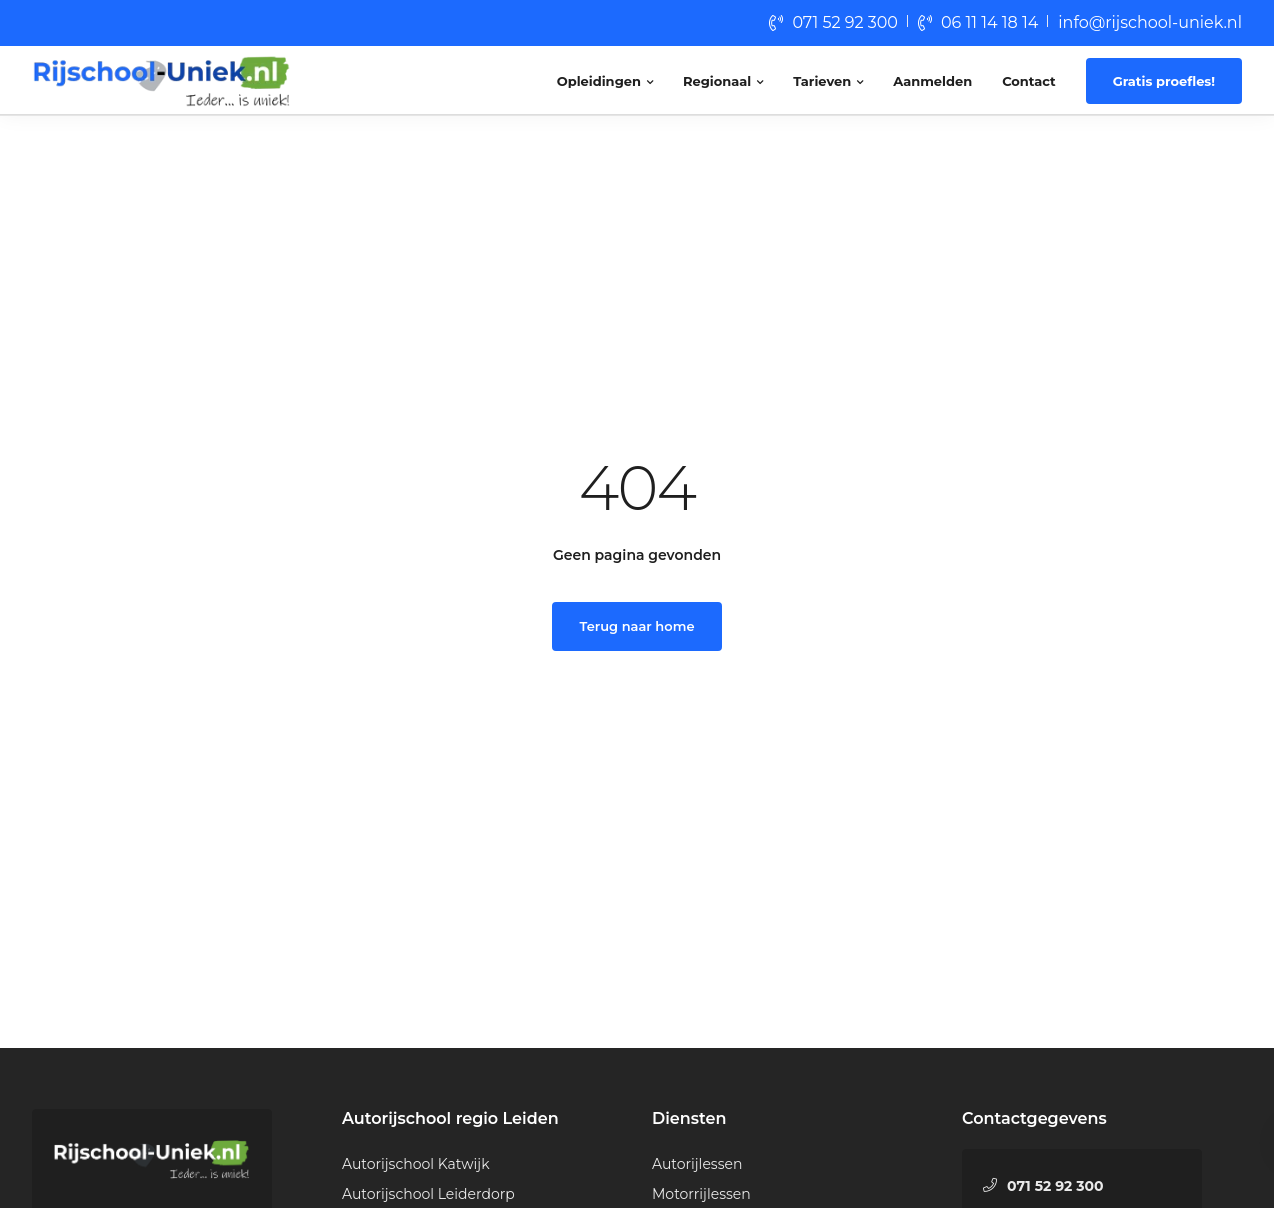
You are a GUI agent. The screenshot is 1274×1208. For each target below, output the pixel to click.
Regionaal (717, 81)
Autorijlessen (697, 1164)
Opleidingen (599, 81)
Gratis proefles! (1164, 81)
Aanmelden (932, 81)
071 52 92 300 (845, 22)
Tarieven (822, 81)
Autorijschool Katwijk (416, 1164)
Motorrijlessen (701, 1194)
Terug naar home (637, 626)
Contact (1029, 81)
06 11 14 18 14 (989, 22)
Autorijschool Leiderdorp (428, 1194)
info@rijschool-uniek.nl (1150, 22)
